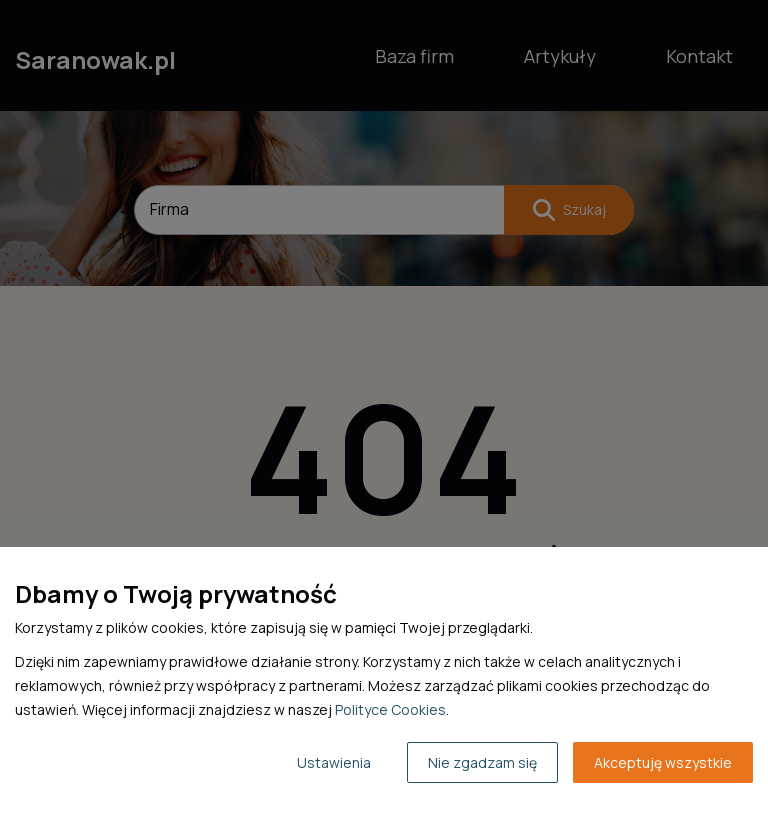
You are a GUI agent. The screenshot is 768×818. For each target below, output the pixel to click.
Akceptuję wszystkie (663, 762)
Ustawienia (334, 762)
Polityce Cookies (390, 709)
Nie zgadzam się (482, 762)
